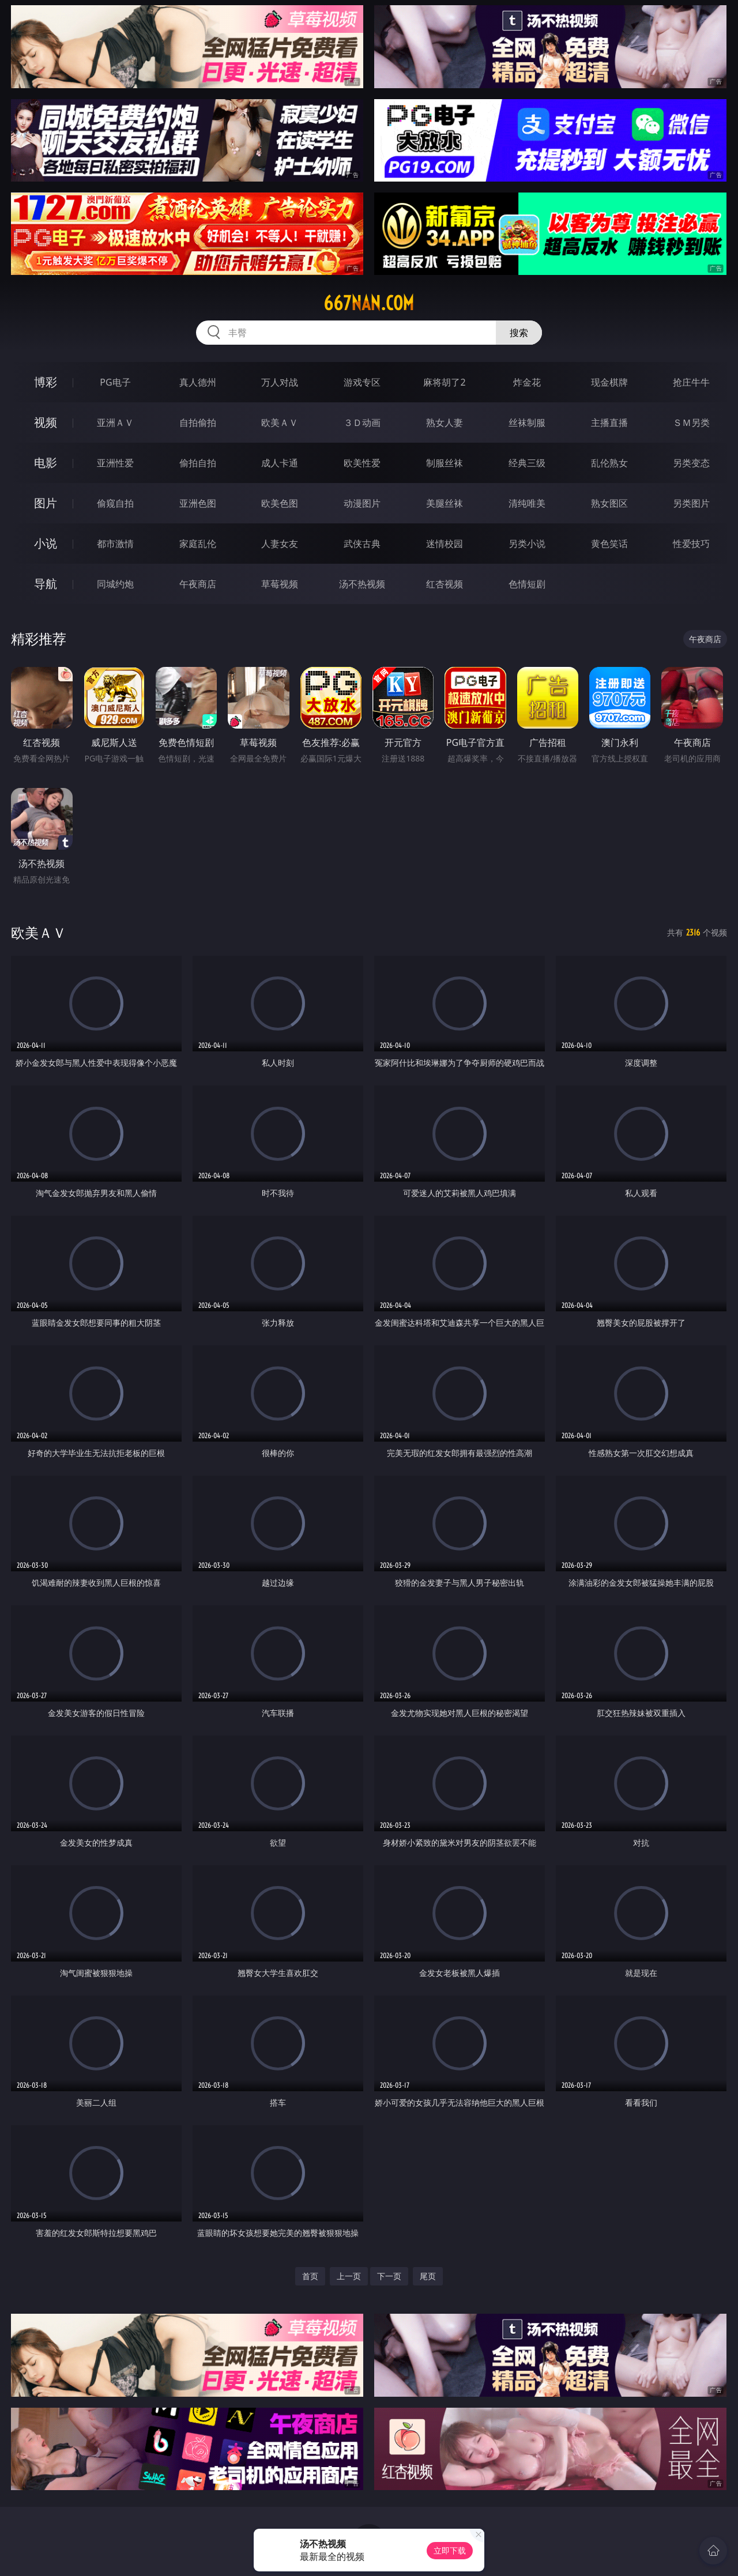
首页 (310, 2275)
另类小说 (527, 543)
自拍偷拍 (197, 422)
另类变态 (691, 463)
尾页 (428, 2275)
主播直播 (609, 422)
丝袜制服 (527, 422)
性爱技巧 (691, 543)
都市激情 (115, 543)
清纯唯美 (527, 503)
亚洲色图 (197, 503)
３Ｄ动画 (362, 422)
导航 (45, 583)
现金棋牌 (609, 382)
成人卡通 (279, 463)
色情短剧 (527, 584)
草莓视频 (279, 584)
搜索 (519, 332)
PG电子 (115, 382)
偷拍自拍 (197, 463)
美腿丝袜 (444, 503)
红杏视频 (444, 584)
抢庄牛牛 (691, 382)
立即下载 (450, 2550)
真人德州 (197, 382)
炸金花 (527, 382)
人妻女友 (279, 543)
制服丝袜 (444, 463)
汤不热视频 (362, 584)
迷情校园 (444, 543)
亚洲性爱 (115, 463)
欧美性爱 (362, 463)
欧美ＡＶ (279, 422)
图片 (45, 503)
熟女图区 (609, 503)
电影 (45, 462)
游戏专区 (362, 382)
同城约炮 (115, 584)
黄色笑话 (609, 543)
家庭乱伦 (197, 543)
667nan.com (368, 303)
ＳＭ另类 (691, 422)
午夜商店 (197, 584)
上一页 (349, 2275)
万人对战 (279, 382)
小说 (45, 543)
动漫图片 (362, 503)
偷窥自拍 (115, 503)
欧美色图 (279, 503)
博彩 (45, 382)
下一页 (389, 2275)
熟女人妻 (444, 422)
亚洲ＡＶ (115, 422)
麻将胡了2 (444, 382)
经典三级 (527, 463)
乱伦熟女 (609, 463)
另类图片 (691, 503)
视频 (45, 422)
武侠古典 (362, 543)
